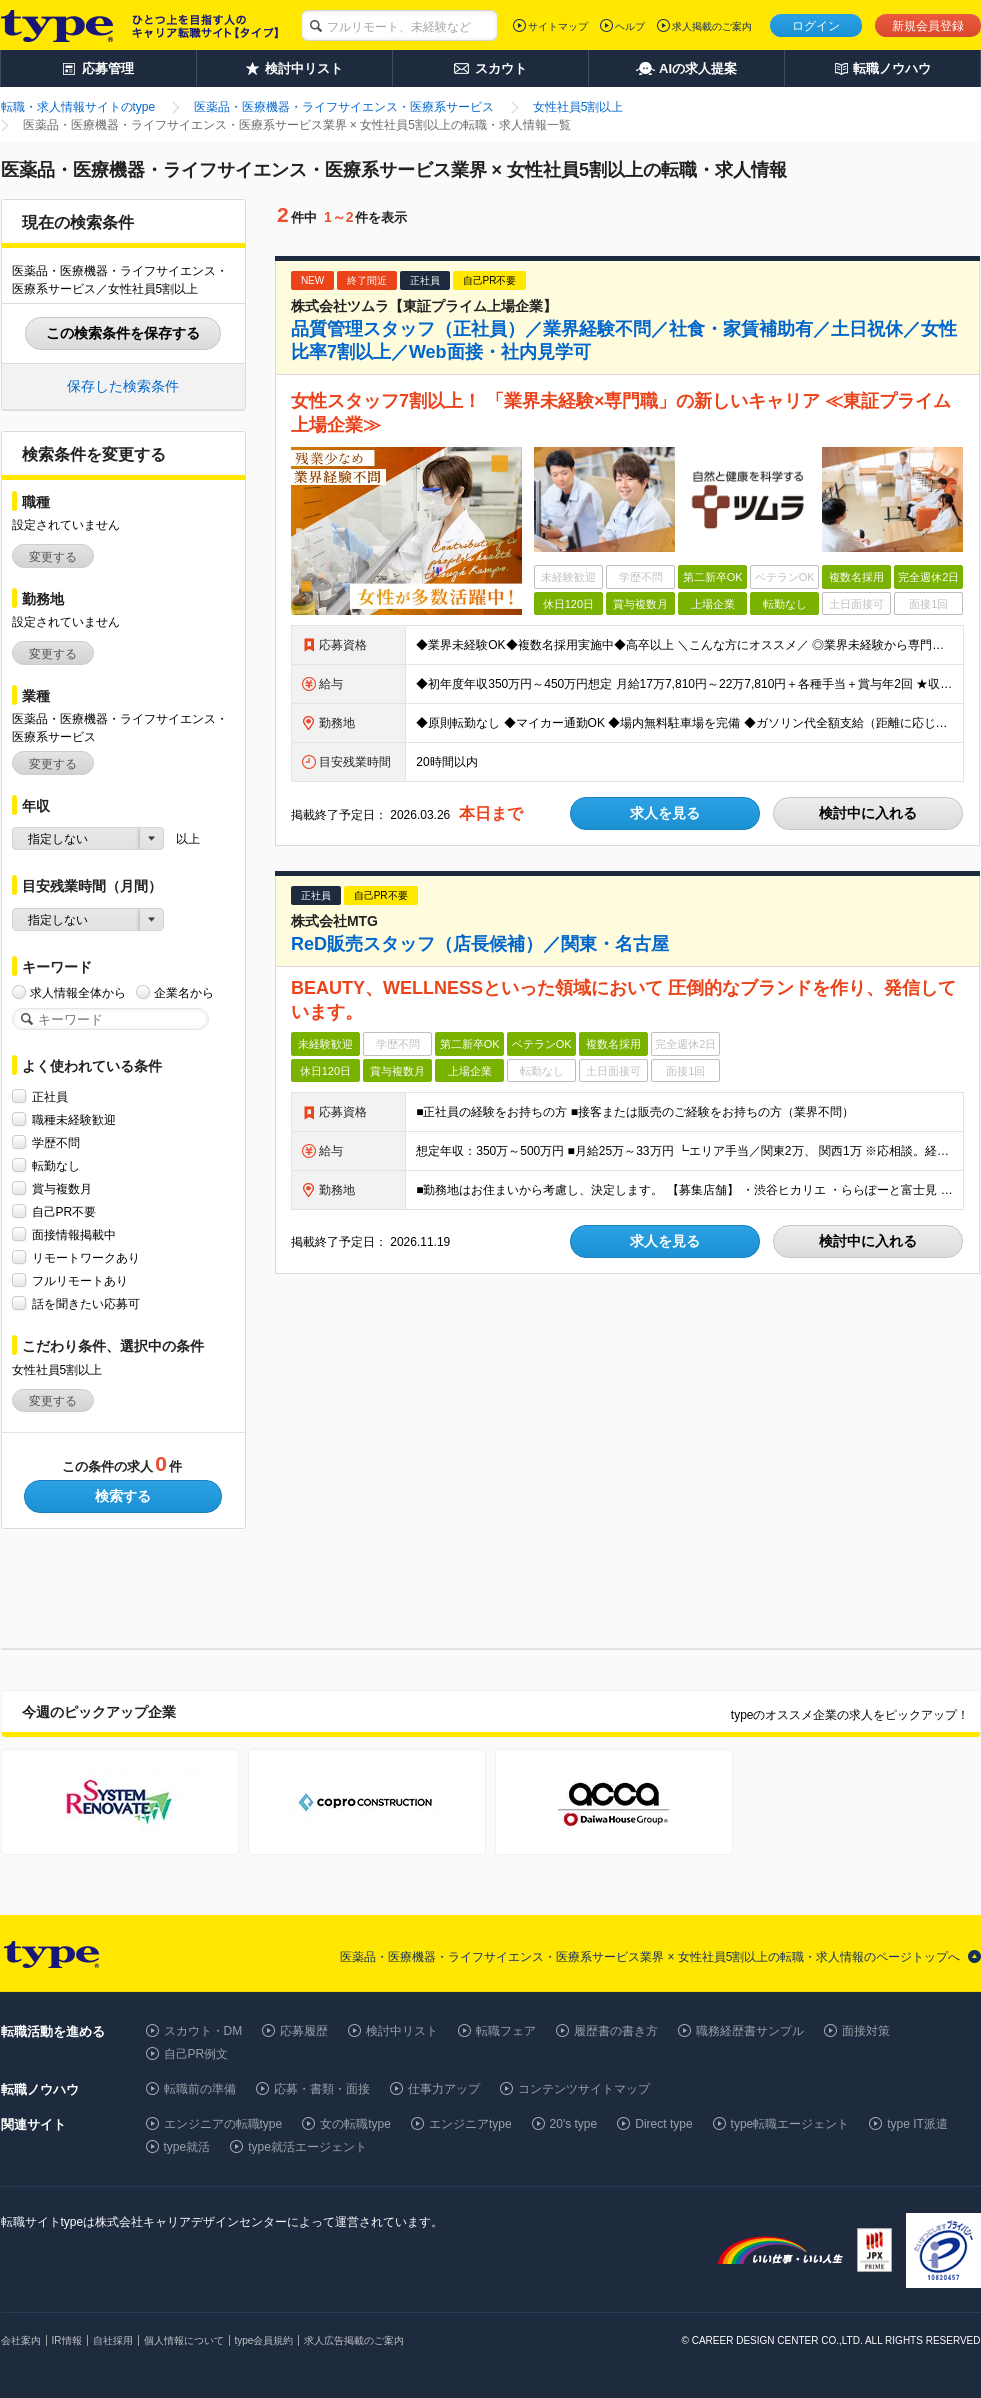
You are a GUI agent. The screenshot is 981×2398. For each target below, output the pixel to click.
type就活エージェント (307, 2147)
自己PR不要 (64, 1211)
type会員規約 (264, 2340)
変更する (53, 557)
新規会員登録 (928, 26)
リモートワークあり (86, 1257)
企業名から (184, 992)
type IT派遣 (917, 2124)
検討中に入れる (868, 813)
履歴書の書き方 (616, 2031)
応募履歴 (304, 2031)
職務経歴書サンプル (750, 2031)
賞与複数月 (62, 1188)
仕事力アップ (444, 2089)
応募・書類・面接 (322, 2089)
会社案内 (21, 2340)
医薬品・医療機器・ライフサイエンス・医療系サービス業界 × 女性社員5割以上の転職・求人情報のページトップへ (650, 1957)
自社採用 (113, 2340)
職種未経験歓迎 (74, 1119)
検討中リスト (402, 2031)
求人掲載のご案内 (712, 26)
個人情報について (184, 2340)
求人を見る (665, 813)
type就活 (187, 2147)
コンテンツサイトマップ (584, 2089)
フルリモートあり (80, 1280)
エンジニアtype (470, 2124)
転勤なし (56, 1165)
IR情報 (67, 2340)
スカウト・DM (203, 2031)
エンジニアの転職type (223, 2124)
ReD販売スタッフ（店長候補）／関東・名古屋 (480, 944)
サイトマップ (558, 26)
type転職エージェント (790, 2124)
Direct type (663, 2124)
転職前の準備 (200, 2089)
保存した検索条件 (123, 386)
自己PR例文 (196, 2054)
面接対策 (866, 2031)
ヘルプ (630, 26)
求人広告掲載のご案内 (354, 2340)
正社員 (50, 1096)
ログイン (816, 26)
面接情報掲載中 (74, 1234)
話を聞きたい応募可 (86, 1303)
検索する (123, 1496)
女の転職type (355, 2124)
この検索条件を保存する (123, 333)
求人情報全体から (78, 992)
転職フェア (506, 2031)
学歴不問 (56, 1142)
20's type (574, 2124)
